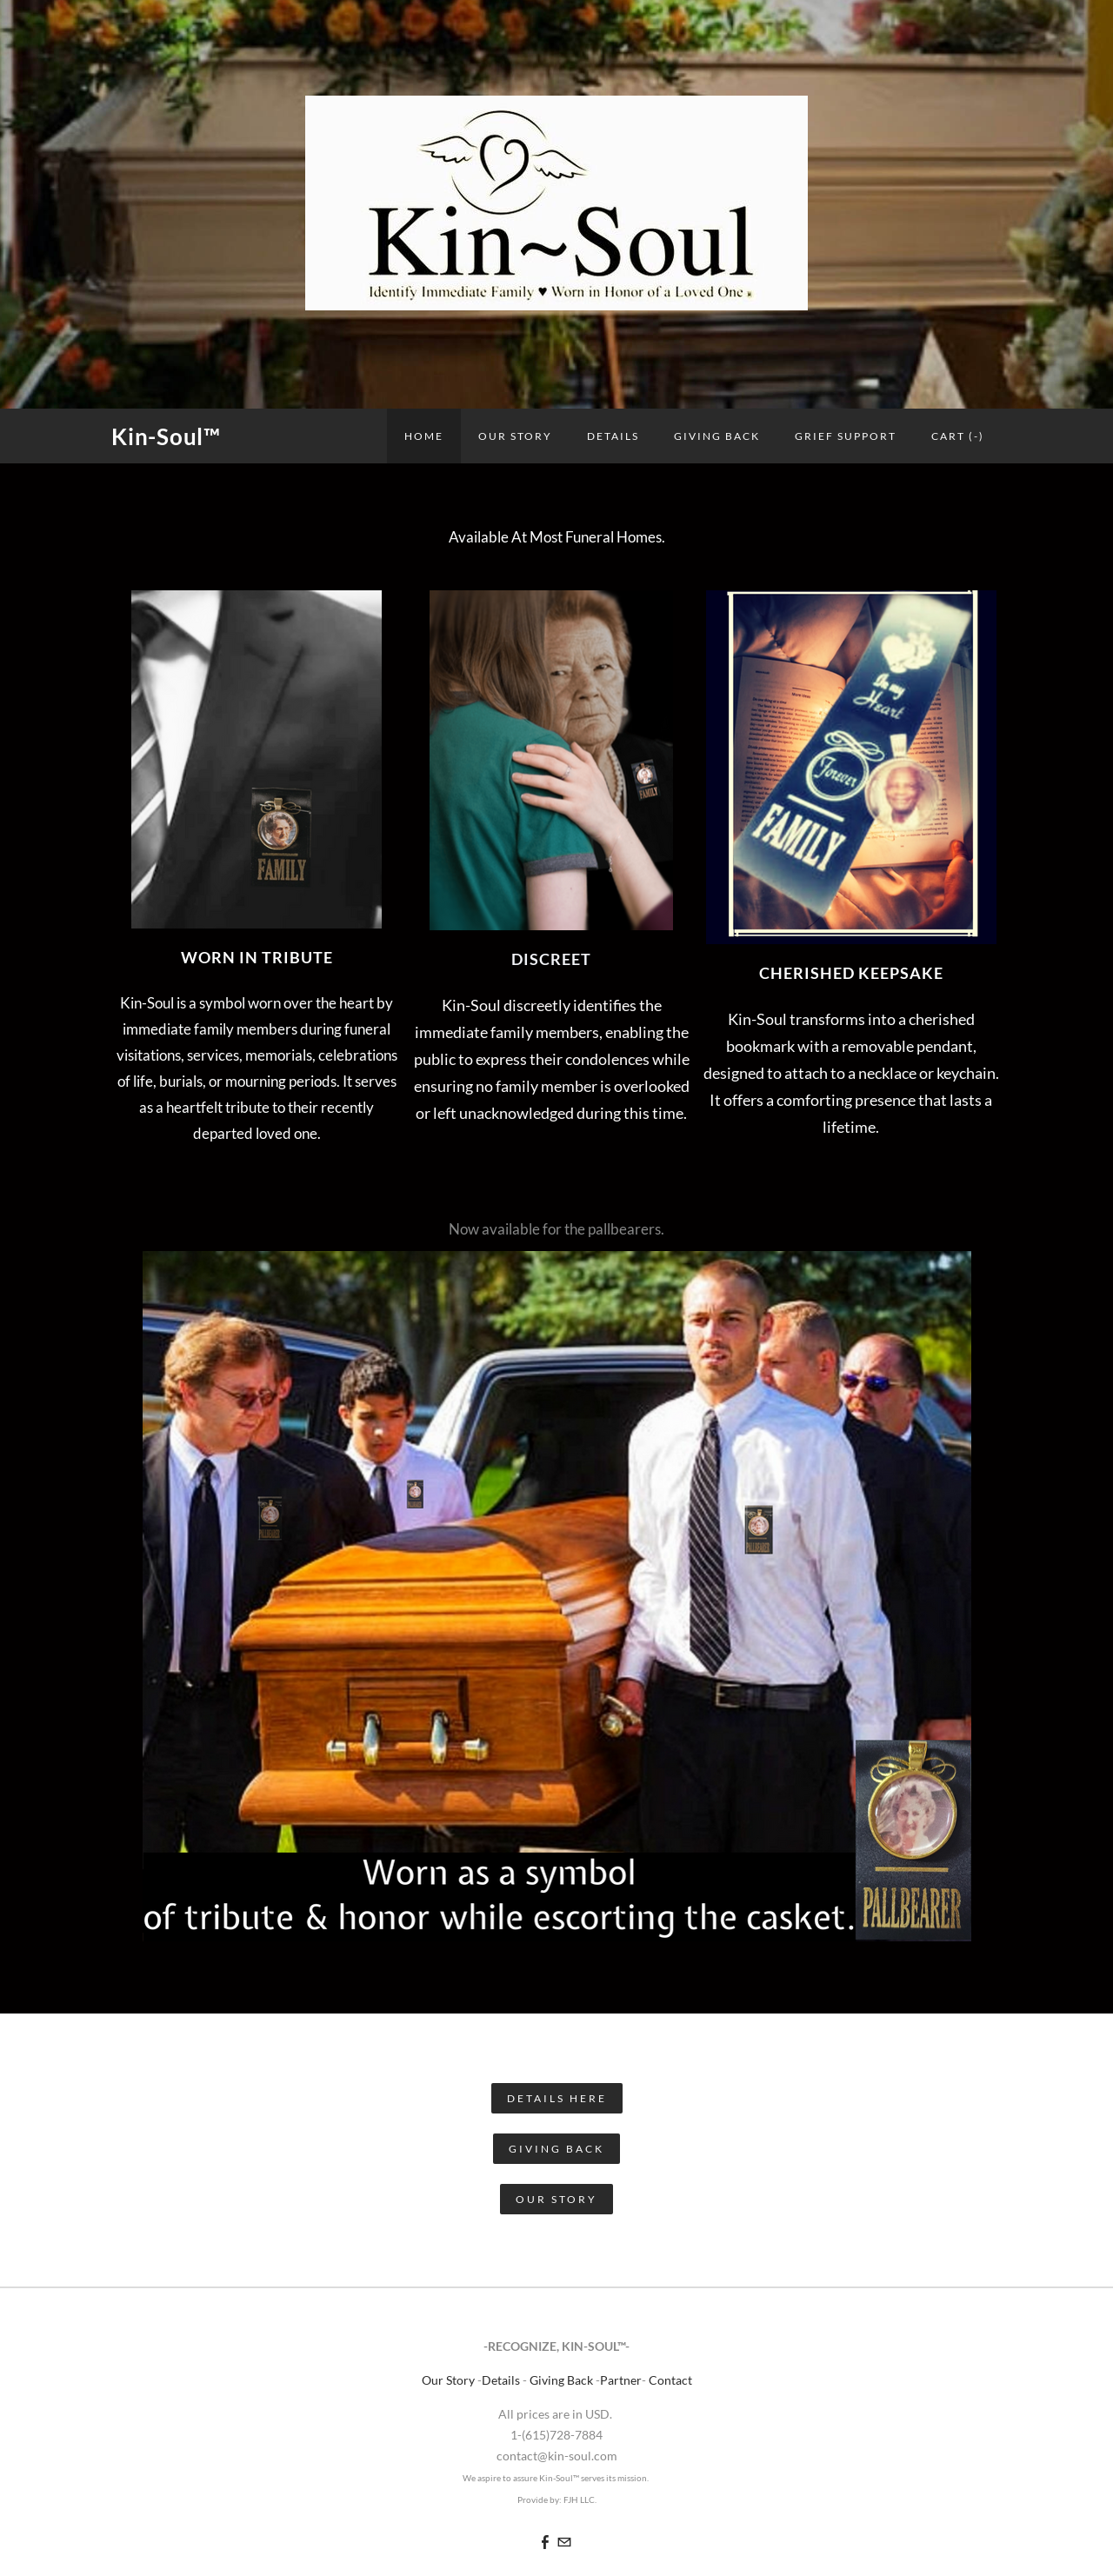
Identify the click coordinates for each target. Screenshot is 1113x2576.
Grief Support (845, 436)
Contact (670, 2380)
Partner (621, 2380)
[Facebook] (545, 2541)
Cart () (957, 436)
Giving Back (717, 436)
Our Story (449, 2380)
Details (613, 436)
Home (423, 436)
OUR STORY (515, 436)
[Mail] (564, 2541)
